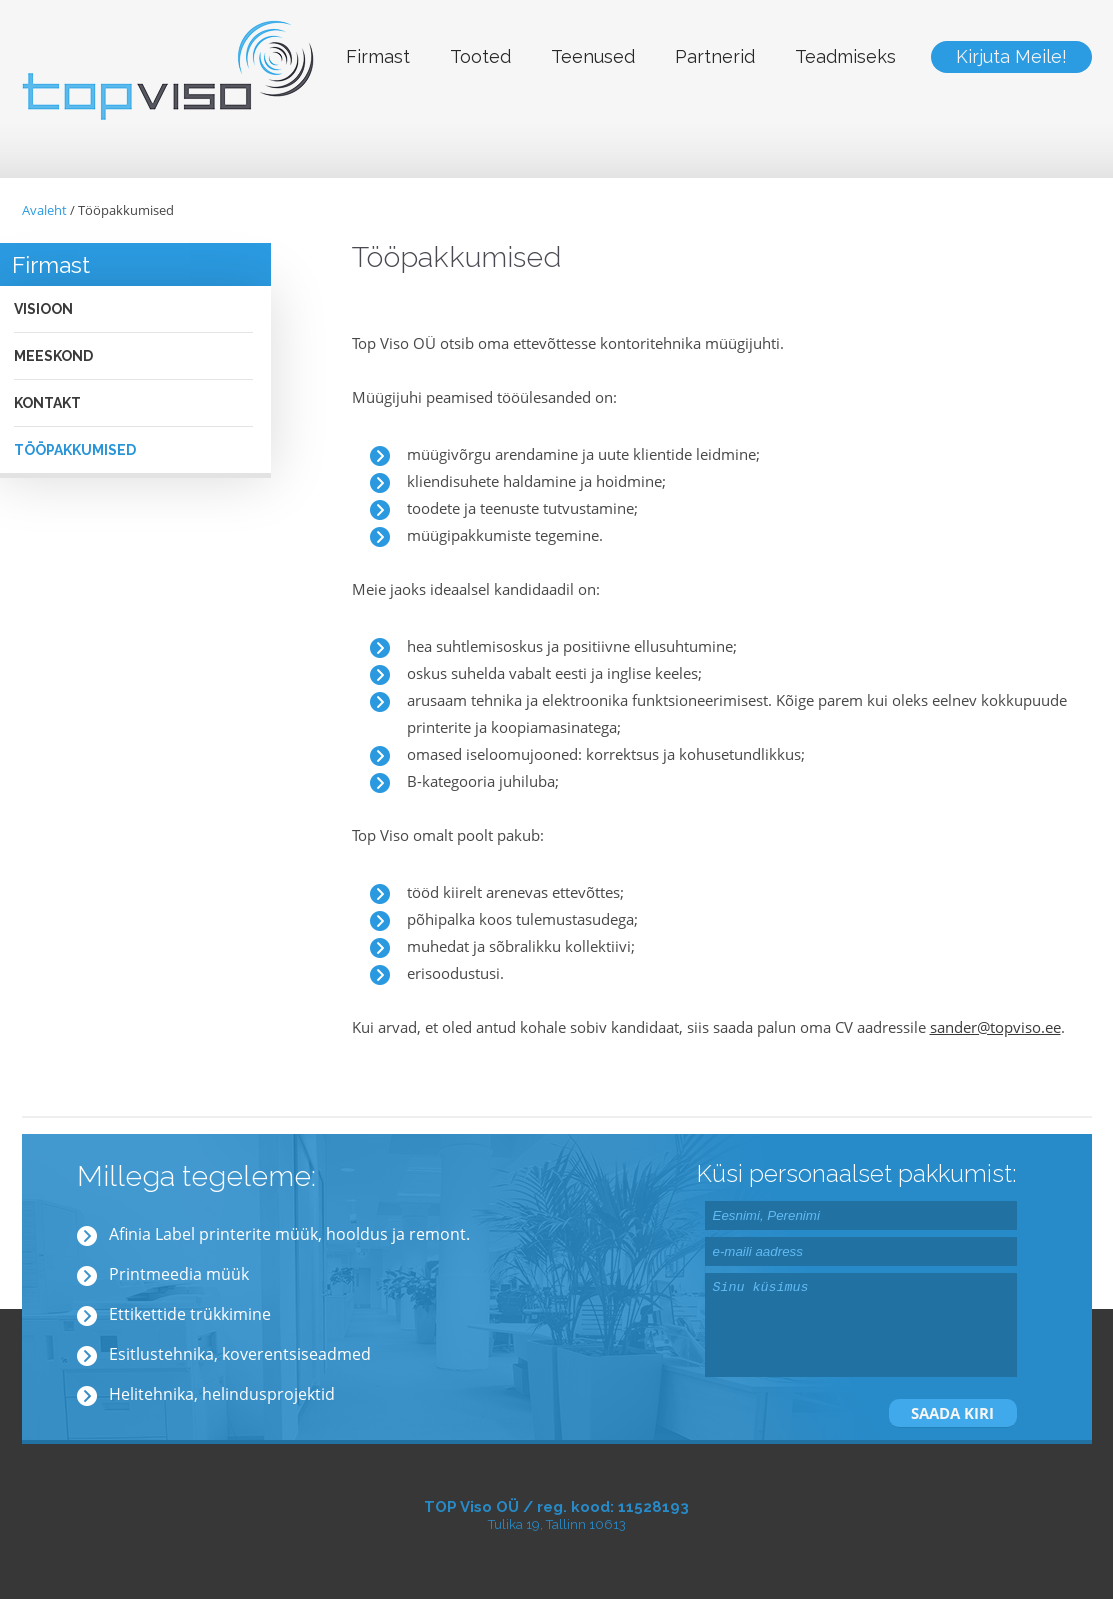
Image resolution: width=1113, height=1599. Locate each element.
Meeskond (53, 356)
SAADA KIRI (952, 1413)
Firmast (378, 56)
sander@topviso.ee (995, 1027)
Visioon (43, 309)
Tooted (480, 56)
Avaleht (44, 210)
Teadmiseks (845, 56)
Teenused (593, 56)
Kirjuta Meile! (1011, 56)
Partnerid (715, 56)
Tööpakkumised (126, 210)
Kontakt (47, 403)
